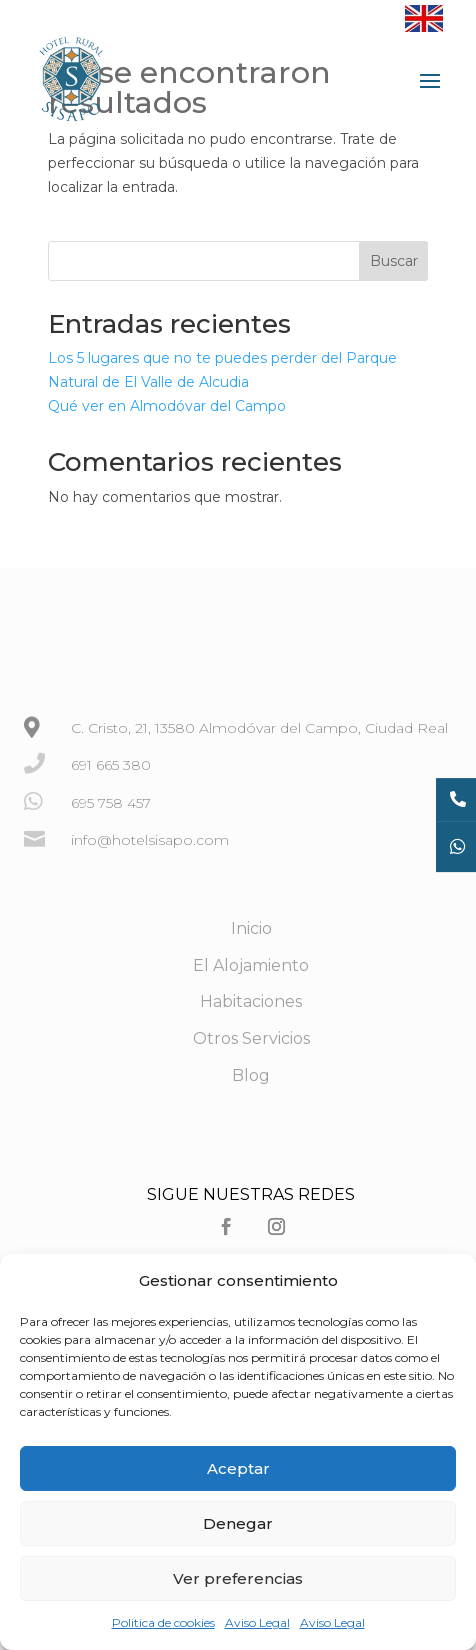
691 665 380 (111, 765)
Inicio (251, 928)
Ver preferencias (238, 1578)
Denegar (238, 1523)
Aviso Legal (257, 1622)
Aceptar (238, 1468)
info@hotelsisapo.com (150, 840)
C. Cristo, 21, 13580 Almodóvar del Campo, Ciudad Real (259, 728)
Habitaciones (251, 1001)
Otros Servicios (251, 1038)
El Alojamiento (251, 965)
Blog (251, 1075)
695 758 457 (111, 803)
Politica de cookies (163, 1622)
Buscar (394, 261)
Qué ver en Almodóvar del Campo (167, 406)
